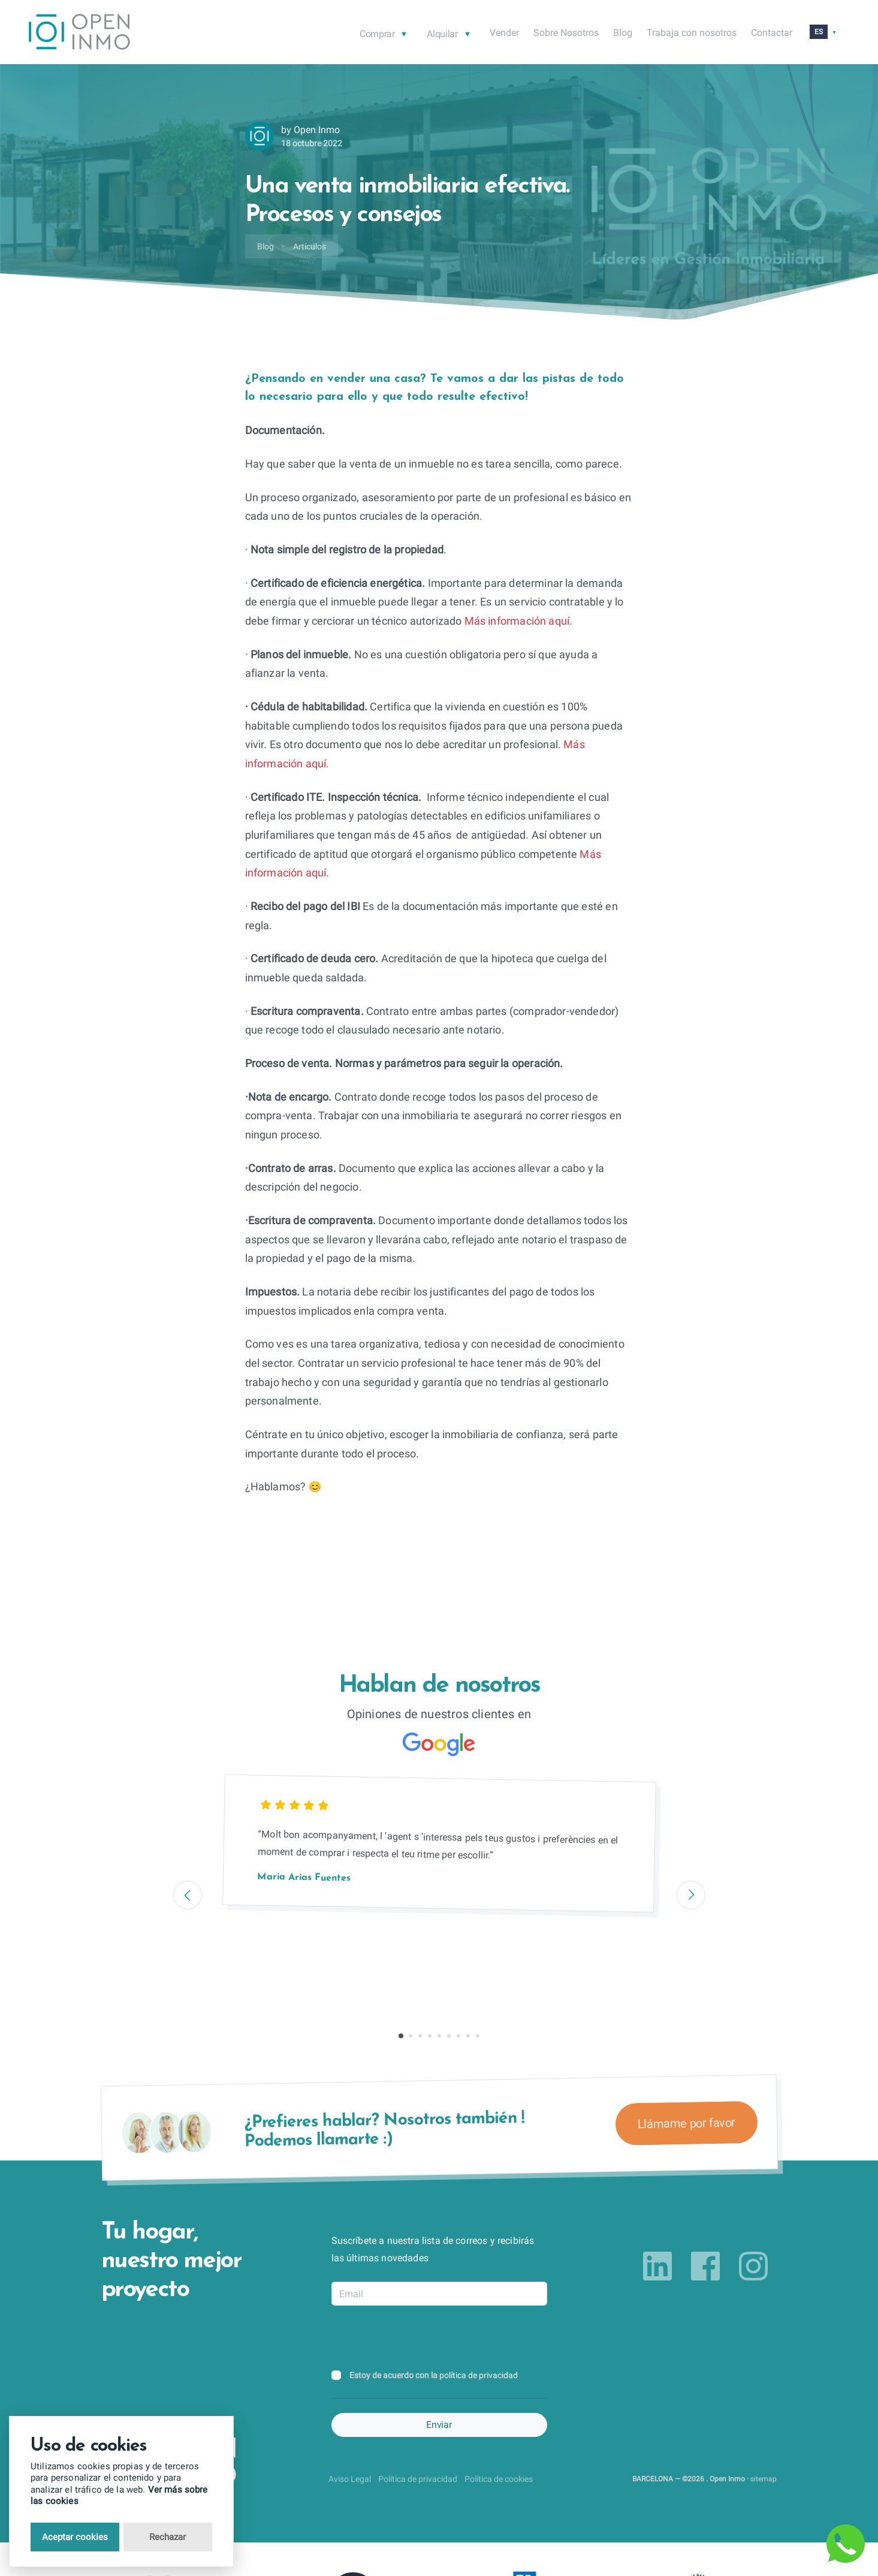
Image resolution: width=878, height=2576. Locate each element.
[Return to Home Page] (79, 34)
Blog (622, 32)
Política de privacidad (417, 2479)
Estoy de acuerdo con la (433, 2375)
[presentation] (422, 2338)
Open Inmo (317, 129)
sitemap (763, 2479)
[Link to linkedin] (657, 2266)
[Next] (691, 1895)
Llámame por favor (686, 2123)
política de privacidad (478, 2375)
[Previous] (187, 1895)
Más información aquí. (516, 621)
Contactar (771, 32)
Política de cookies (498, 2479)
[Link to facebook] (705, 2266)
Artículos (309, 246)
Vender (504, 32)
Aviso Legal (349, 2479)
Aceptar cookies (75, 2537)
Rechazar (167, 2537)
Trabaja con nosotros (692, 32)
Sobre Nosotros (566, 32)
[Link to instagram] (753, 2266)
